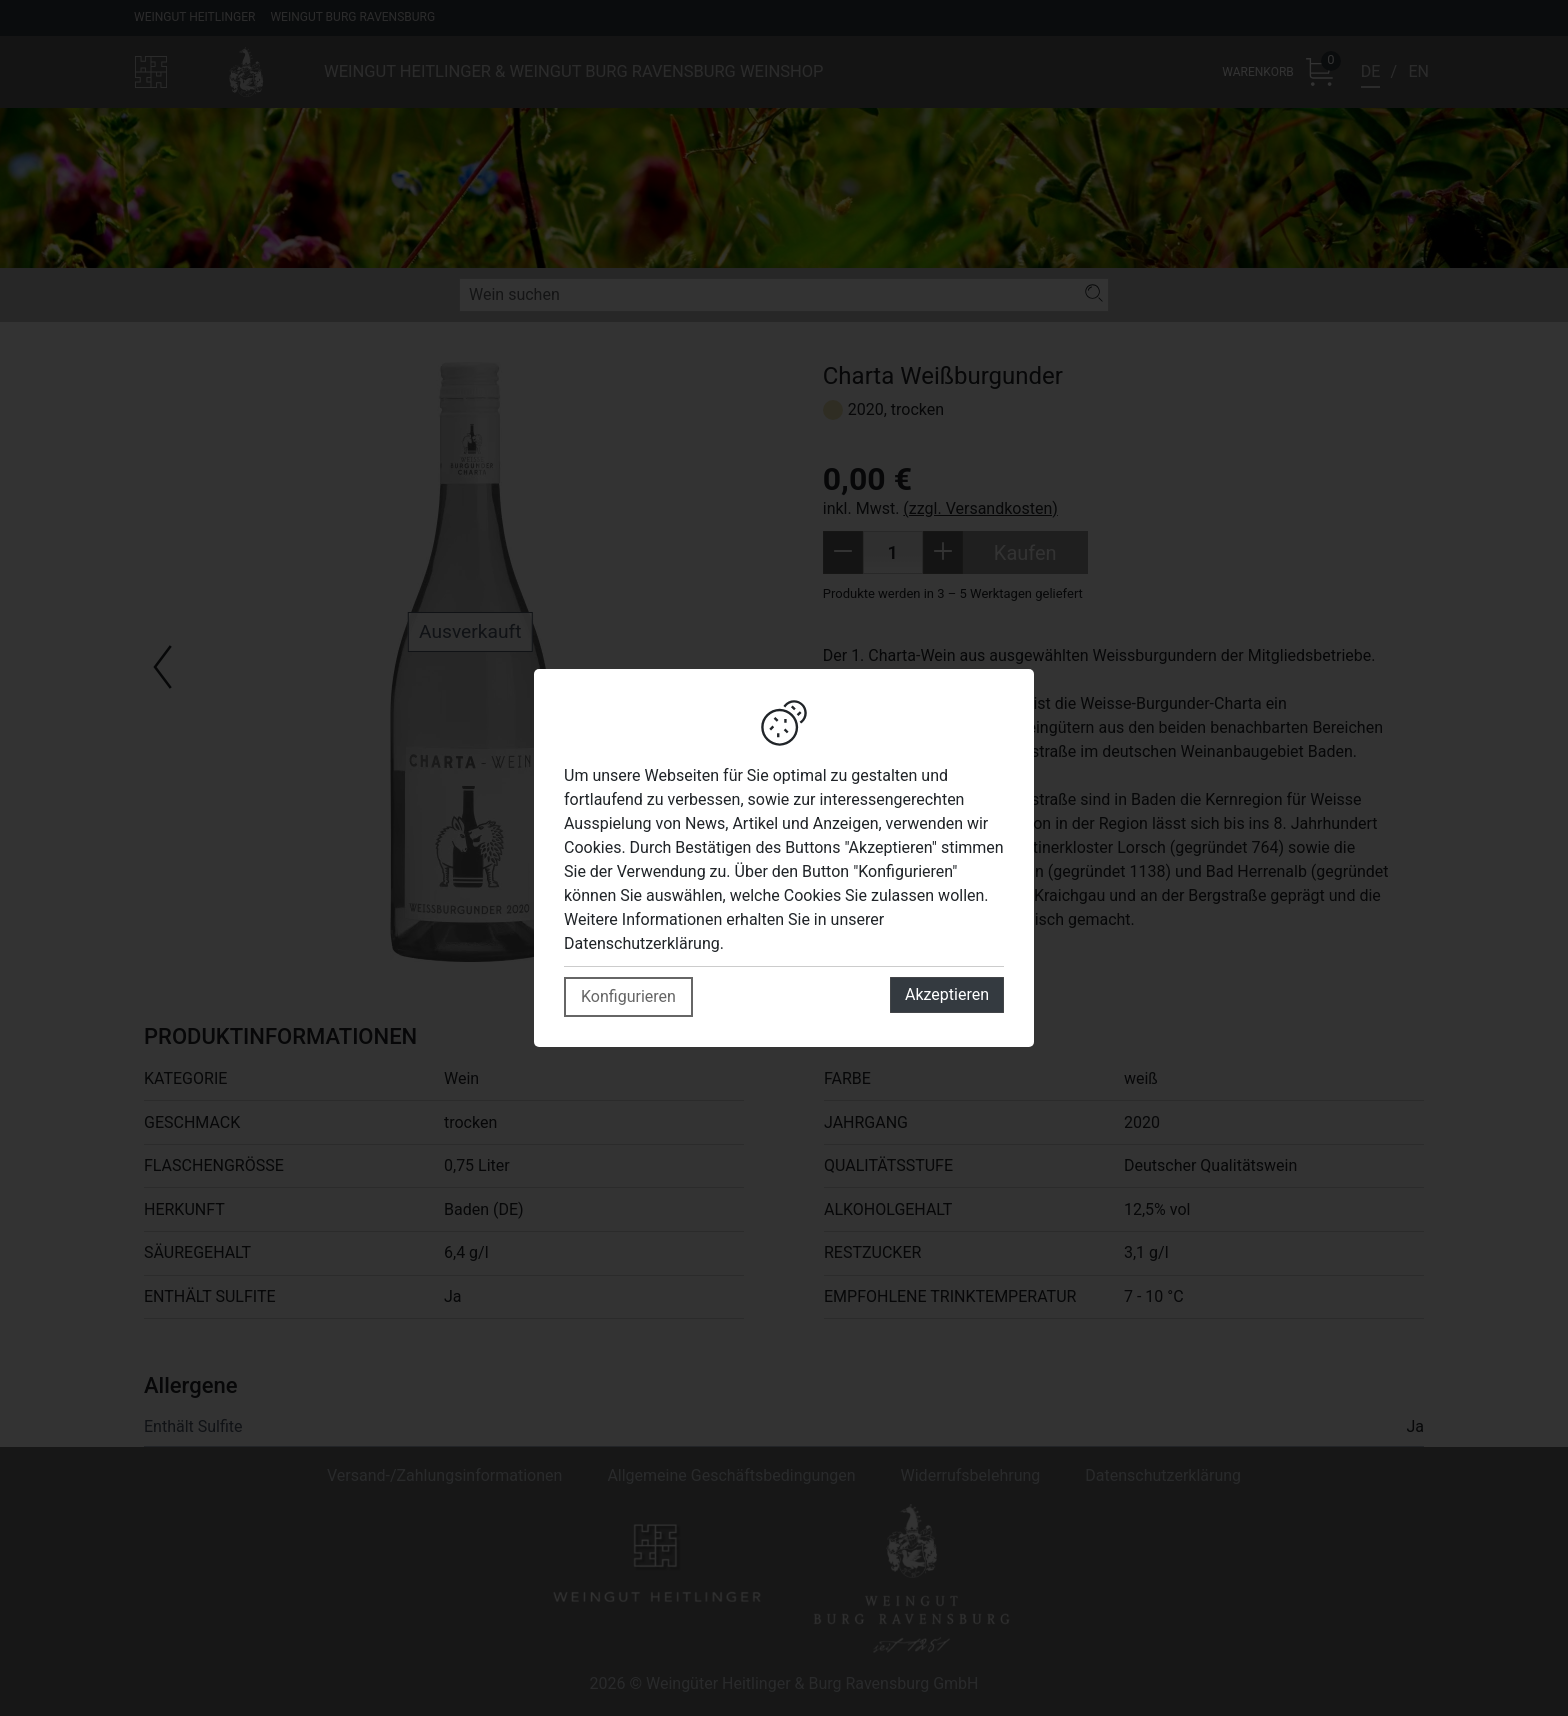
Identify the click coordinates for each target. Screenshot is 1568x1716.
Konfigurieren (628, 996)
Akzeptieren (947, 994)
